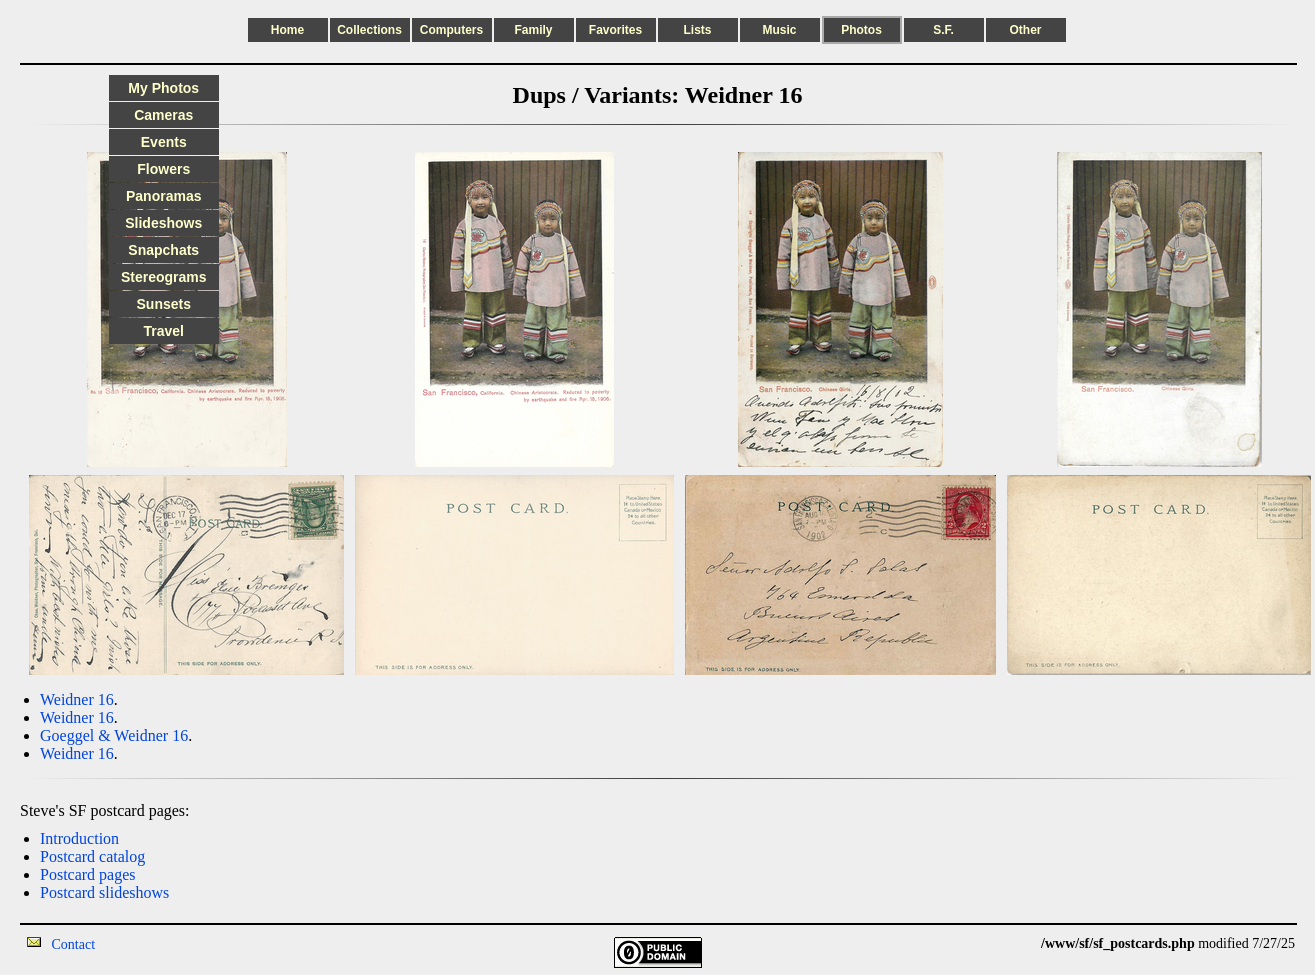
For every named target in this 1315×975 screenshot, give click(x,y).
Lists (697, 30)
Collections (369, 30)
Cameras (163, 115)
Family (533, 30)
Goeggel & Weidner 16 (114, 735)
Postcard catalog (92, 856)
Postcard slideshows (104, 892)
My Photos (163, 88)
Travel (164, 331)
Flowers (163, 169)
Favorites (615, 30)
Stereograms (164, 277)
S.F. (943, 30)
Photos (861, 30)
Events (164, 142)
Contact (74, 944)
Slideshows (163, 223)
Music (779, 30)
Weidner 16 (77, 699)
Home (287, 30)
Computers (451, 30)
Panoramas (163, 196)
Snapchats (163, 250)
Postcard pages (88, 874)
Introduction (79, 838)
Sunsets (164, 304)
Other (1025, 30)
